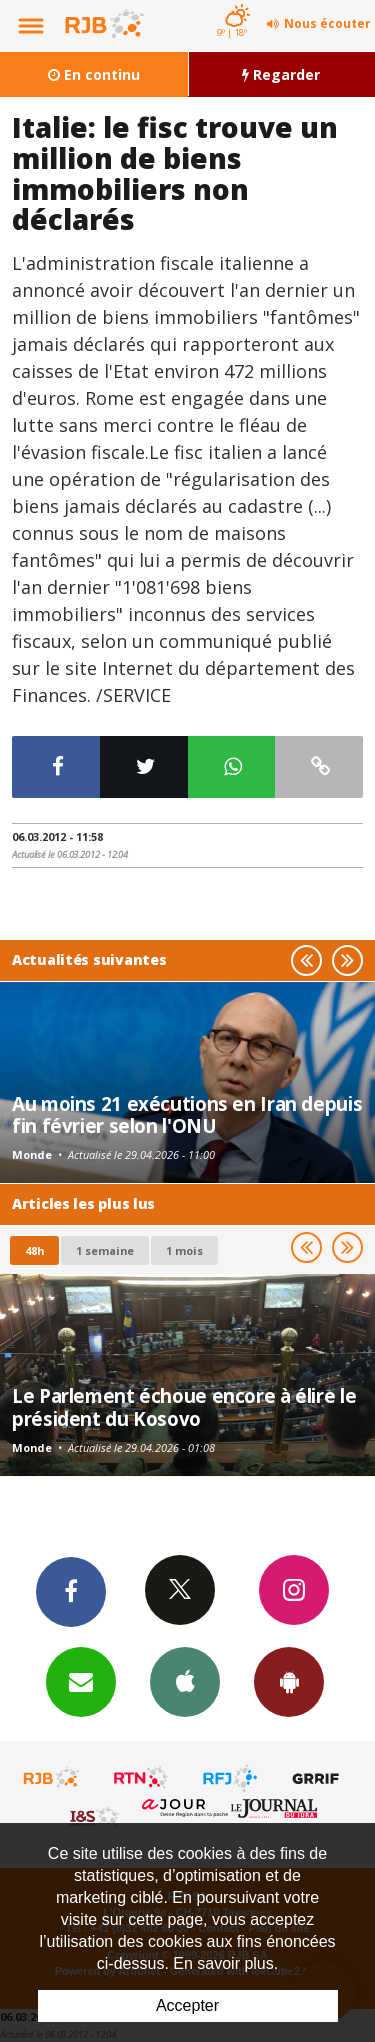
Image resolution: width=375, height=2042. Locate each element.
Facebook (71, 1591)
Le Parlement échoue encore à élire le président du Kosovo (184, 1406)
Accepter (187, 2005)
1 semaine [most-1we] (105, 1250)
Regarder (281, 74)
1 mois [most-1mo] (184, 1250)
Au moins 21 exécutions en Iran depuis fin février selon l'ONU (187, 1114)
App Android (289, 1681)
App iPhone (185, 1681)
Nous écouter (327, 23)
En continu (94, 74)
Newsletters (81, 1681)
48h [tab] (34, 1250)
